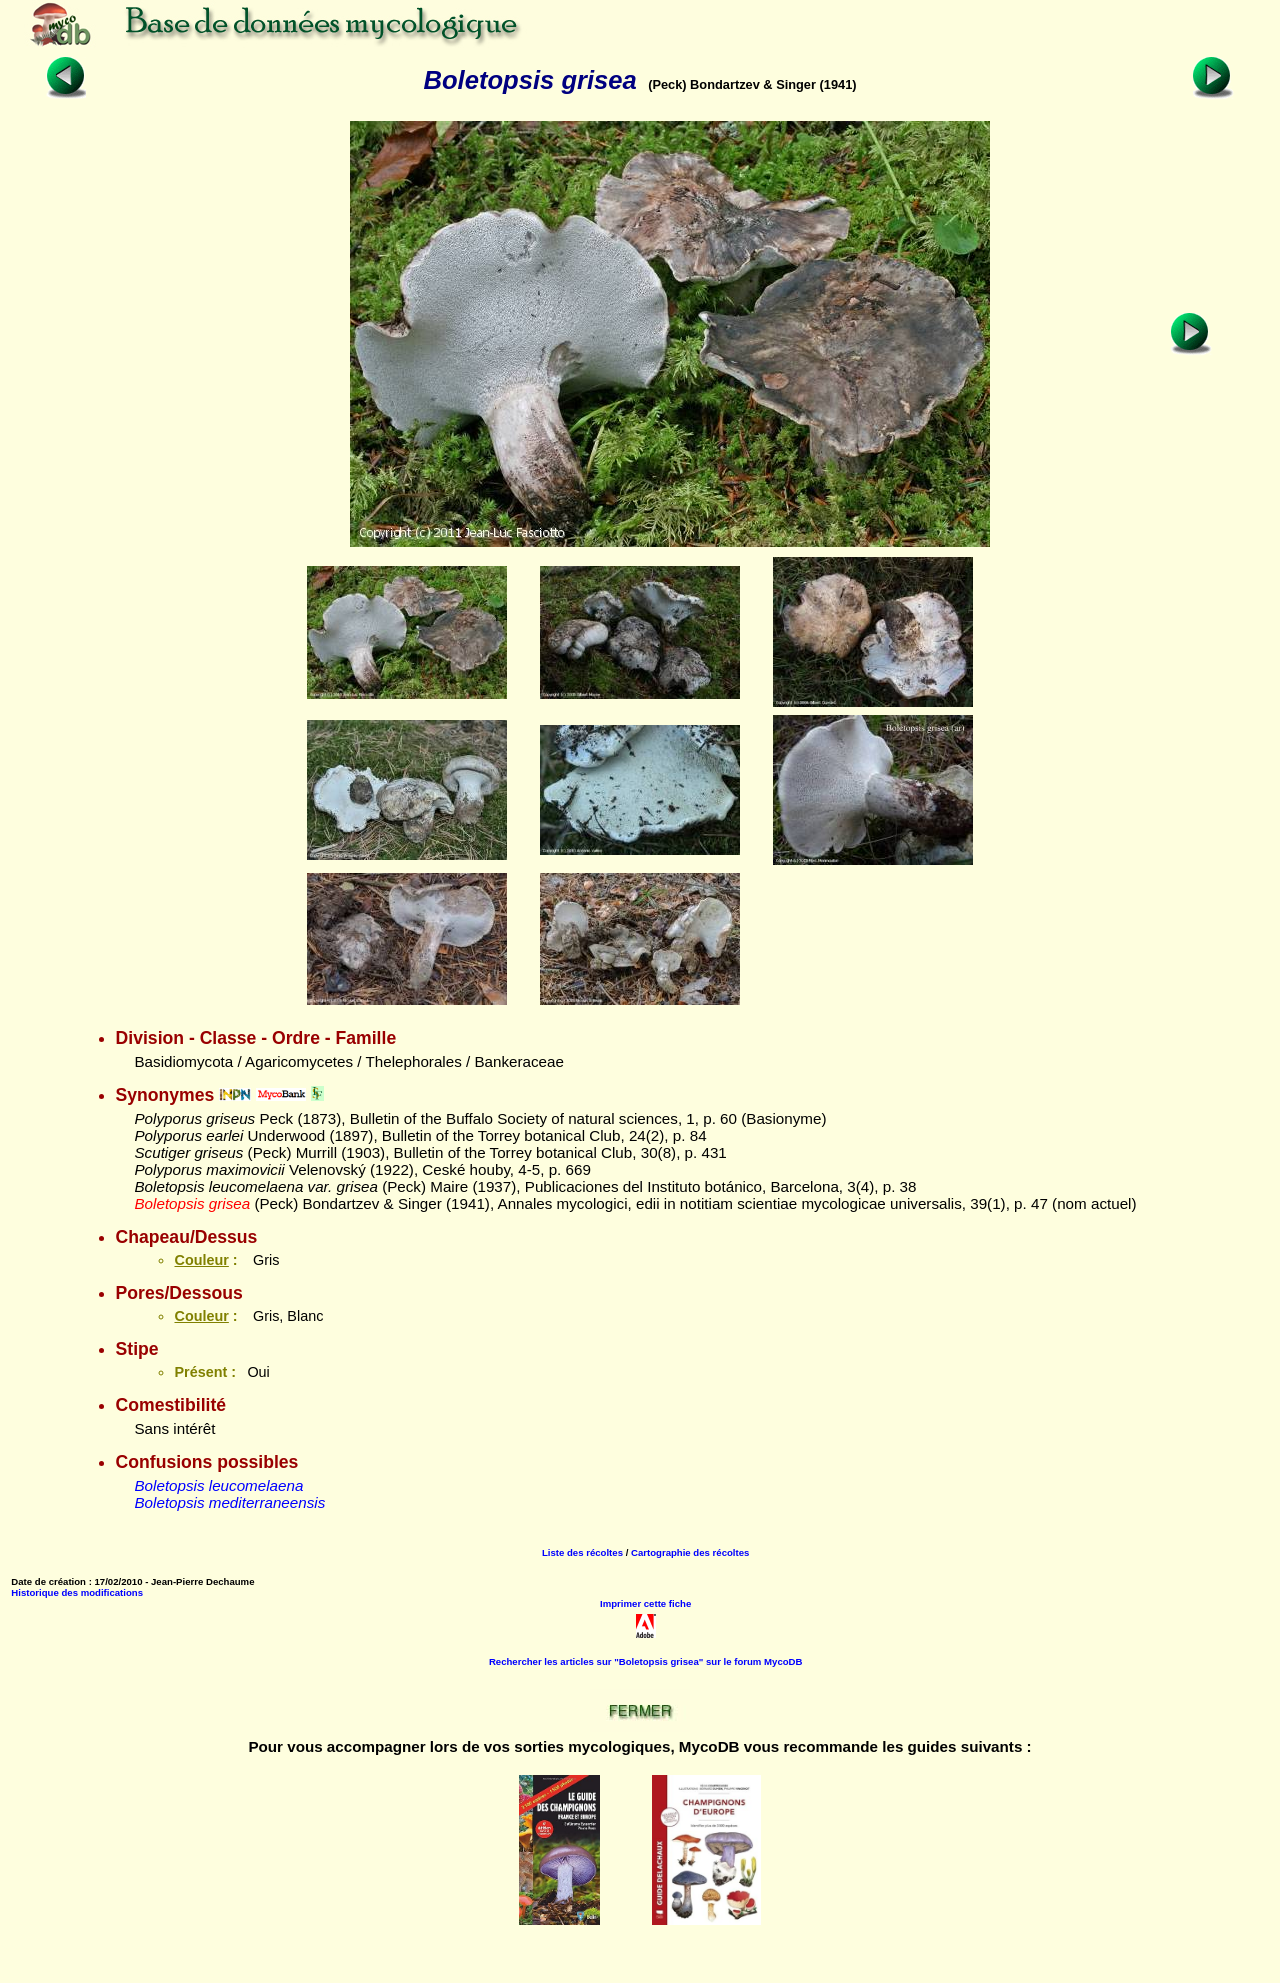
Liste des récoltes (582, 1552)
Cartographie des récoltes (690, 1552)
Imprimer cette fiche (645, 1603)
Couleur (201, 1260)
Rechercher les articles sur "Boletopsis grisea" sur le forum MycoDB (646, 1661)
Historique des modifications (77, 1592)
